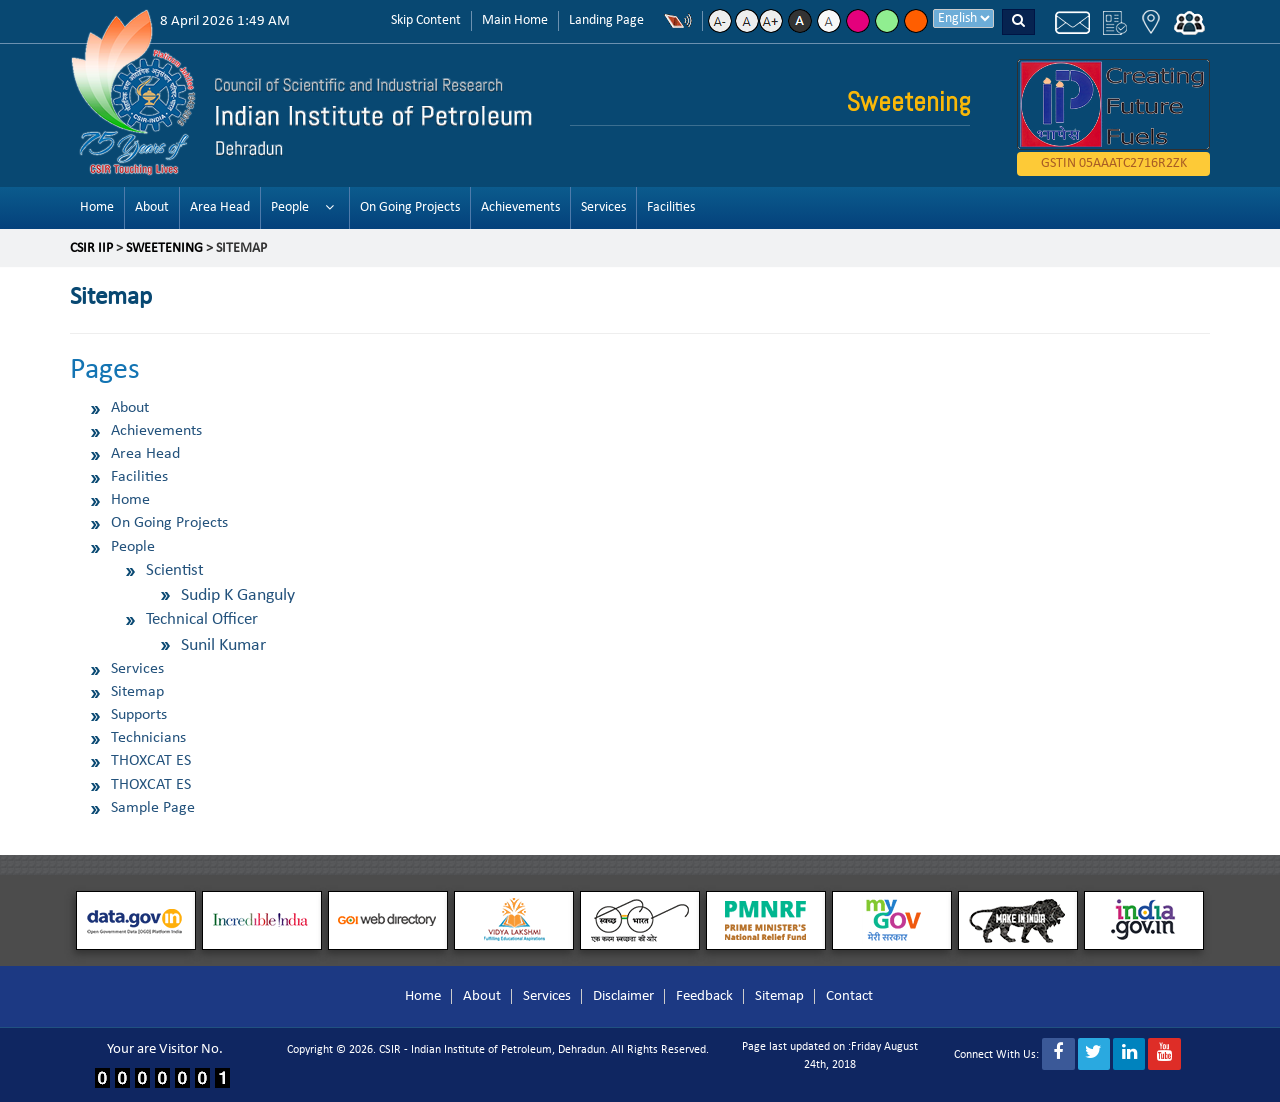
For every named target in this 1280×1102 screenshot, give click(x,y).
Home (97, 207)
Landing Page (606, 20)
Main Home (515, 20)
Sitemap (137, 692)
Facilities (671, 207)
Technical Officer (202, 619)
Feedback (704, 996)
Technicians (148, 738)
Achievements (520, 207)
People (290, 207)
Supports (139, 715)
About (152, 207)
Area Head (220, 207)
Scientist (175, 570)
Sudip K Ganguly (238, 595)
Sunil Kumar (223, 645)
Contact (849, 996)
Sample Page (153, 808)
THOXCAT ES (151, 761)
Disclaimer (623, 996)
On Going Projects (410, 207)
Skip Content (426, 20)
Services (603, 207)
